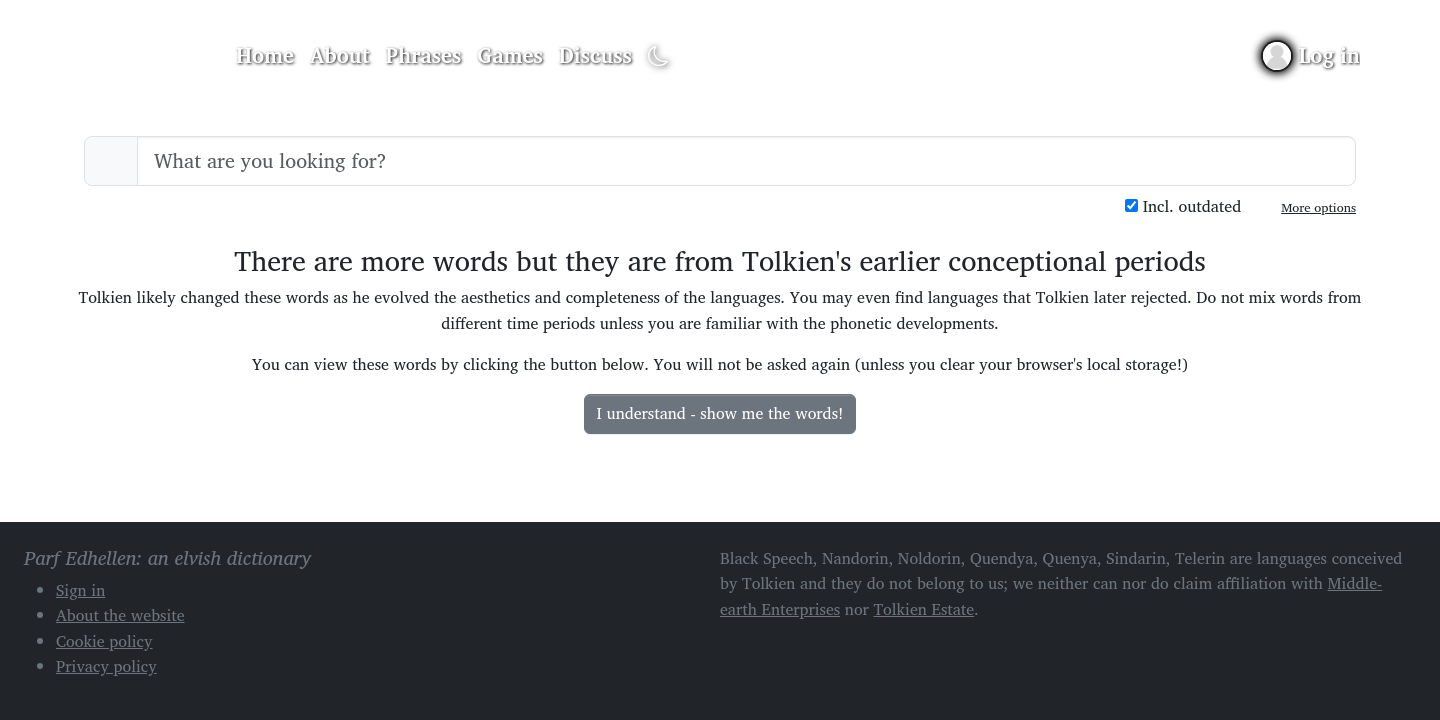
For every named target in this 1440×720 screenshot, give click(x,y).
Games (509, 55)
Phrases (424, 55)
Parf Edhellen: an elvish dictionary (142, 56)
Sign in (80, 590)
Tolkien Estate (924, 609)
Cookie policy (104, 641)
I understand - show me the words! (720, 413)
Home (265, 55)
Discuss (595, 55)
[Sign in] (1311, 55)
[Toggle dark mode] (658, 56)
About (340, 55)
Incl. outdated (1183, 206)
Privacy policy (106, 666)
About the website (120, 615)
